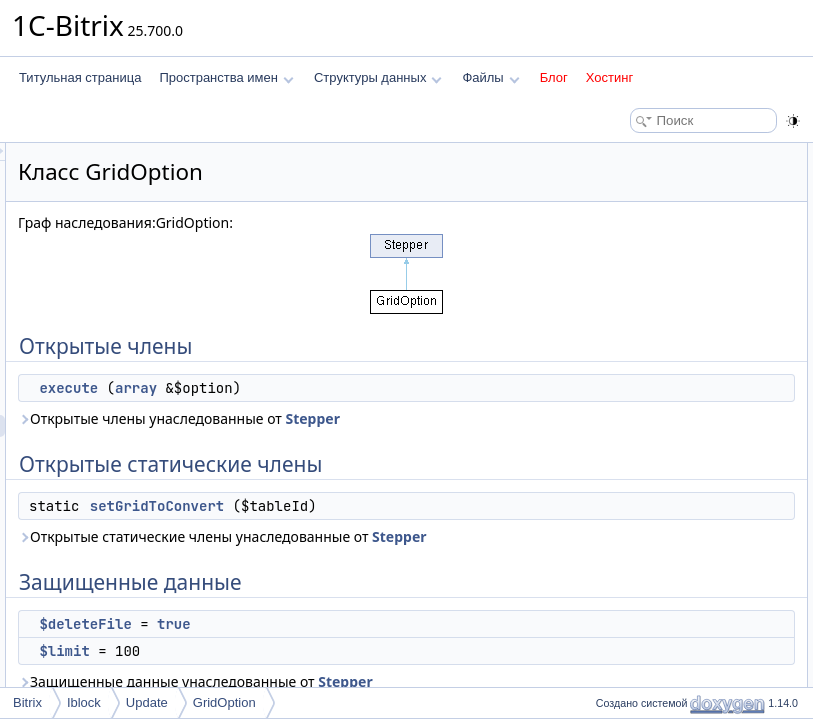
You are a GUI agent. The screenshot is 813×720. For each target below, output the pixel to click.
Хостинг (609, 77)
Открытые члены (637, 154)
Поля (604, 462)
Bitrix (27, 702)
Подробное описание (649, 374)
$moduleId (634, 330)
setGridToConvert (407, 550)
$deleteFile (635, 264)
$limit (620, 286)
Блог (554, 77)
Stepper (295, 440)
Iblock (84, 702)
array (386, 388)
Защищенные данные (650, 242)
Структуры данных (378, 77)
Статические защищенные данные (686, 308)
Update (147, 702)
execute (318, 388)
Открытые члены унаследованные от (400, 429)
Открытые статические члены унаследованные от (375, 613)
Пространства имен (226, 77)
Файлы (490, 77)
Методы (612, 396)
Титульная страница (80, 77)
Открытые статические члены (673, 198)
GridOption (224, 702)
